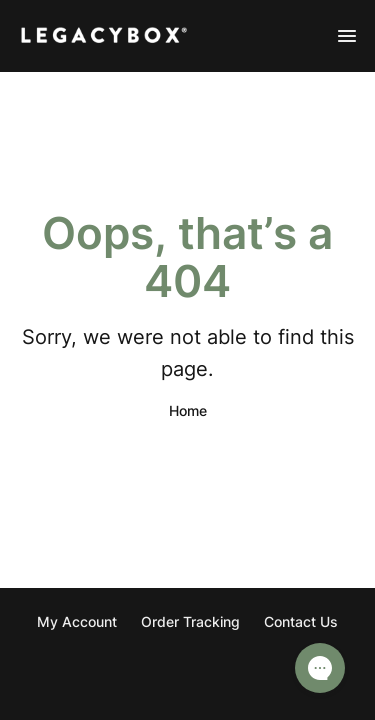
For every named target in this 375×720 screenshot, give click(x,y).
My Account (77, 621)
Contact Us (301, 621)
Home (188, 410)
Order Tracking (190, 621)
